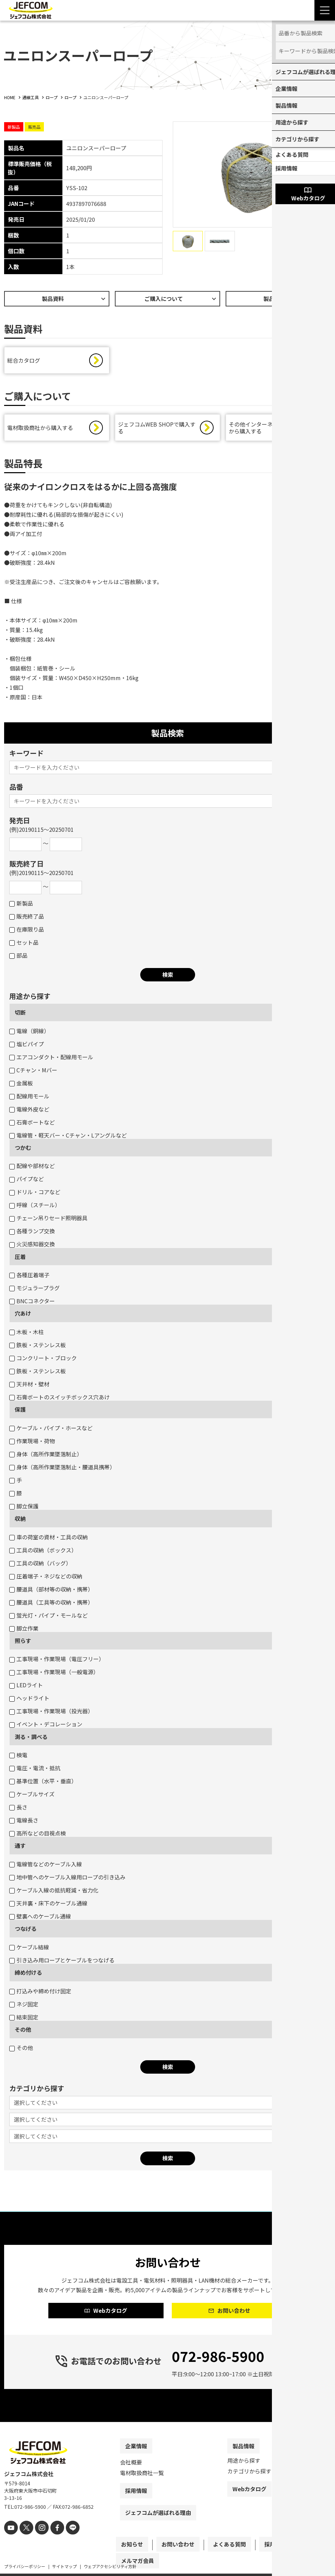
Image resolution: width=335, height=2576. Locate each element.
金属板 (21, 1084)
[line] (65, 2540)
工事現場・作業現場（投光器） (51, 1712)
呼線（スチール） (34, 1206)
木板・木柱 (26, 1333)
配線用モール (29, 1097)
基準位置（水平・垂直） (43, 1782)
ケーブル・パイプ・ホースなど (51, 1429)
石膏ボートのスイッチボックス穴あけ (59, 1398)
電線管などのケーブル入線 (45, 1865)
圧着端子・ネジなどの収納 (45, 1577)
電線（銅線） (29, 1032)
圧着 (20, 1258)
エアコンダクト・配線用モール (51, 1058)
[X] (24, 2540)
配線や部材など (32, 1167)
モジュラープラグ (34, 1289)
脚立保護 (23, 1507)
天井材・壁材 (29, 1385)
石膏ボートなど (32, 1123)
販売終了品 (26, 917)
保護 (20, 1411)
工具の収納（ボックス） (43, 1551)
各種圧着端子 (29, 1276)
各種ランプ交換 (32, 1232)
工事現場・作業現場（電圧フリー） (56, 1660)
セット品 (23, 944)
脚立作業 (23, 1630)
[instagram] (38, 2540)
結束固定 (23, 2018)
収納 (20, 1520)
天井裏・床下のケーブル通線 (48, 1904)
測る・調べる (31, 1738)
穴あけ (23, 1315)
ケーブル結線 (29, 1948)
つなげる (26, 1930)
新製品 (21, 904)
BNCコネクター (32, 1302)
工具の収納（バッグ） (40, 1564)
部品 (18, 957)
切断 (20, 1014)
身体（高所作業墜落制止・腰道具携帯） (62, 1468)
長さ (18, 1808)
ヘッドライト (29, 1699)
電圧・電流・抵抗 (34, 1769)
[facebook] (51, 2540)
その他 (23, 2031)
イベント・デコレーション (45, 1725)
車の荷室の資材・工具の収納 (48, 1538)
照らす (23, 1642)
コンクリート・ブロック (43, 1359)
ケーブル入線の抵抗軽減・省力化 (53, 1891)
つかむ (23, 1149)
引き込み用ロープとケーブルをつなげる (62, 1961)
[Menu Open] (324, 10)
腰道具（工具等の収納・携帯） (51, 1603)
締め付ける (28, 1974)
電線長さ (23, 1821)
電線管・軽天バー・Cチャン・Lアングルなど (68, 1136)
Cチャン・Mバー (33, 1071)
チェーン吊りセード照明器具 (48, 1219)
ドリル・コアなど (34, 1193)
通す (20, 1847)
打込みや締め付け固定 (40, 1992)
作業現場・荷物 (32, 1442)
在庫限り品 (26, 931)
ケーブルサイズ (32, 1795)
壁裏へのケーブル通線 (40, 1917)
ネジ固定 (23, 2005)
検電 (18, 1756)
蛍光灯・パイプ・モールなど (48, 1616)
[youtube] (10, 2540)
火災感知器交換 (32, 1245)
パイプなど (26, 1180)
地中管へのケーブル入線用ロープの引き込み (67, 1878)
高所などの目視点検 (37, 1834)
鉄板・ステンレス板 (37, 1346)
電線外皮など (29, 1110)
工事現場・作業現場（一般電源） (54, 1673)
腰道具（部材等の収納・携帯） (51, 1590)
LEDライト (26, 1686)
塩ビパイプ (26, 1045)
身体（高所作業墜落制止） (45, 1455)
